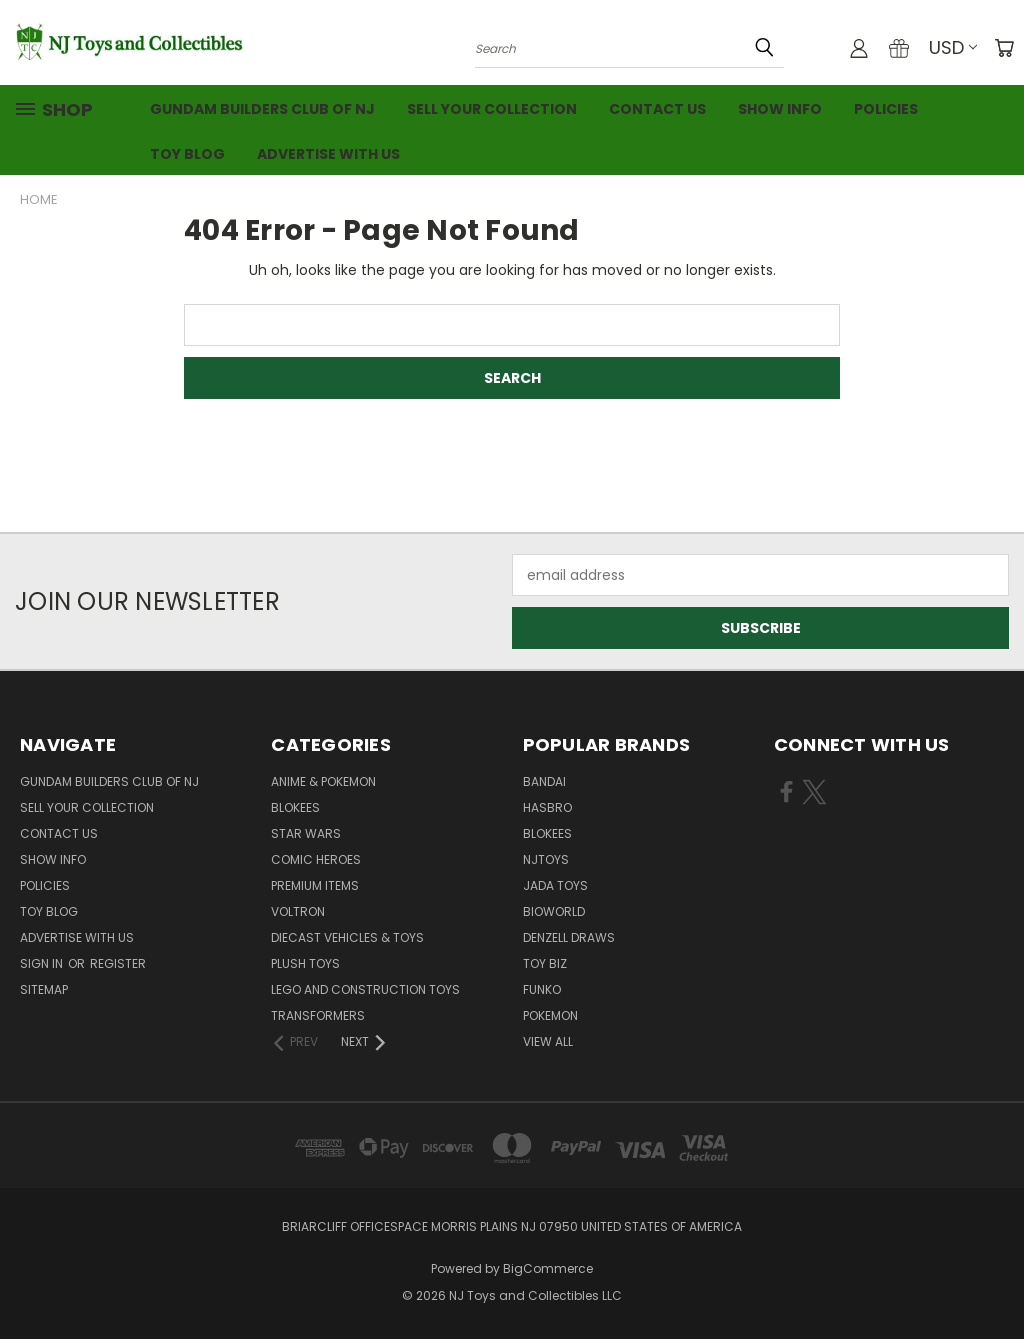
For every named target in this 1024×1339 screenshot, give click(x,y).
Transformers (318, 1015)
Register (118, 963)
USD (953, 47)
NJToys (546, 859)
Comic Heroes (316, 859)
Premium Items (315, 885)
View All (548, 1041)
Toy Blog (187, 154)
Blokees (295, 807)
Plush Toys (305, 963)
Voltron (298, 911)
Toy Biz (545, 963)
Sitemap (44, 989)
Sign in (43, 963)
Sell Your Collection (492, 109)
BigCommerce (548, 1268)
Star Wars (306, 833)
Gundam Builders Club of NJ (262, 109)
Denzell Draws (569, 937)
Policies (886, 109)
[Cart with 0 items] (1004, 48)
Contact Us (657, 109)
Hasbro (547, 807)
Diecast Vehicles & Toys (347, 937)
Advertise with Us (328, 154)
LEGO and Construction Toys (365, 989)
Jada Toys (555, 885)
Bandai (544, 781)
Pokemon (550, 1015)
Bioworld (554, 911)
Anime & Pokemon (323, 781)
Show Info (780, 109)
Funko (542, 989)
